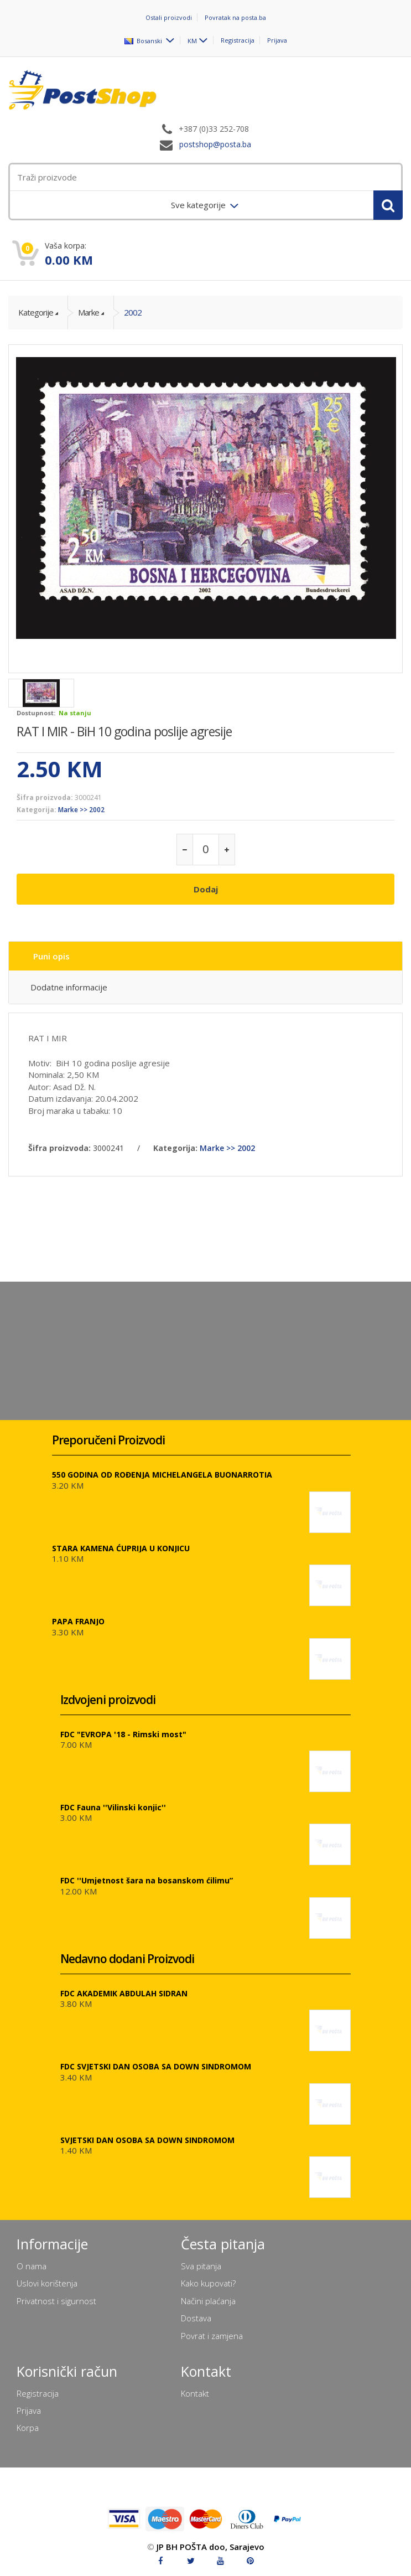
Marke (88, 312)
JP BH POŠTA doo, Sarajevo (210, 2546)
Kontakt (195, 2393)
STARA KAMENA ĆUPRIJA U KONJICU (121, 1548)
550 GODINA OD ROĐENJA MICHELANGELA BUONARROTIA (162, 1474)
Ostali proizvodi (168, 17)
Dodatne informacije (68, 987)
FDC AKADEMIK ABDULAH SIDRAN (124, 1993)
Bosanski (144, 40)
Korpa (28, 2427)
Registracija (237, 40)
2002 (133, 312)
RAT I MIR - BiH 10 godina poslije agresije (124, 731)
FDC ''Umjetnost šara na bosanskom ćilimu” (146, 1880)
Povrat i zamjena (212, 2335)
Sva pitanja (201, 2266)
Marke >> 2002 (81, 809)
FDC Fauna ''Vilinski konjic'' (113, 1807)
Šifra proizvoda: (45, 797)
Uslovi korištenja (47, 2283)
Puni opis (51, 956)
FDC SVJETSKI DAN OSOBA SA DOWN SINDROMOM (155, 2066)
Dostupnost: (36, 713)
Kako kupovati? (208, 2283)
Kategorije (35, 312)
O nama (31, 2266)
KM (192, 40)
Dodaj (206, 889)
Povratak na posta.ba (235, 17)
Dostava (196, 2318)
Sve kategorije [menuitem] (199, 204)
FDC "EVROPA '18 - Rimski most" (123, 1734)
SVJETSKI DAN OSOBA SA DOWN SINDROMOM (147, 2140)
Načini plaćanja (208, 2300)
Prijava (277, 40)
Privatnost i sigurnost (56, 2300)
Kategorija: (36, 809)
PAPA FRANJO (78, 1621)
